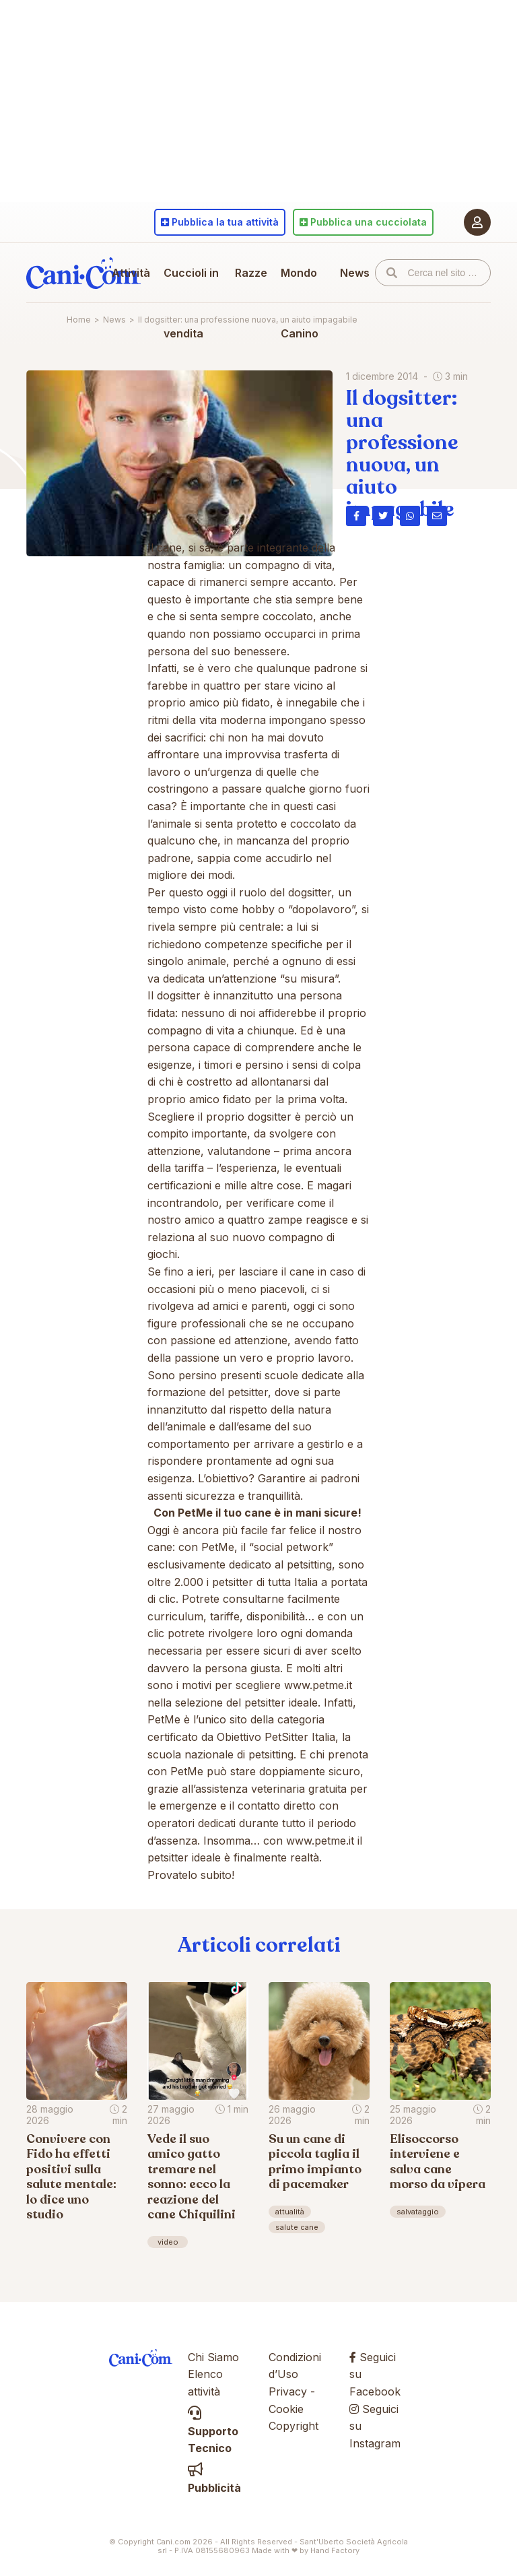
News (355, 272)
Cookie (286, 2409)
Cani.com (83, 273)
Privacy (288, 2391)
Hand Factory (334, 2550)
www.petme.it (318, 1685)
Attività (131, 272)
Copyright (293, 2426)
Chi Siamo (213, 2357)
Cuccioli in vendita (191, 303)
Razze (251, 272)
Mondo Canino (299, 303)
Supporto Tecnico (213, 2431)
